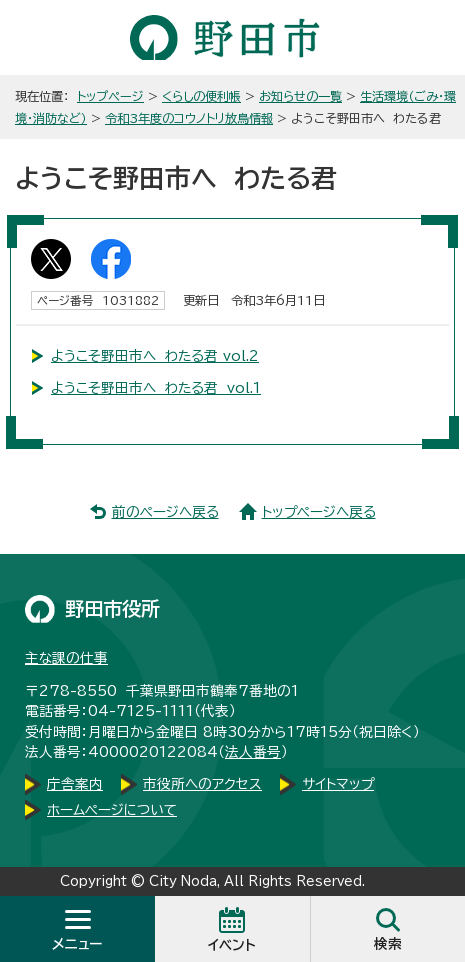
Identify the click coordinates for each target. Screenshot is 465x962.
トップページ (110, 96)
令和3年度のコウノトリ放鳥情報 (189, 118)
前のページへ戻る (165, 512)
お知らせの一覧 (300, 96)
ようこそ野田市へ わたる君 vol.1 (156, 388)
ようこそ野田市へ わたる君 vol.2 (155, 356)
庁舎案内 (75, 784)
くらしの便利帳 (201, 96)
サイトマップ (338, 784)
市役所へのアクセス (202, 784)
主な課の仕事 (66, 658)
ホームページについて (112, 810)
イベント (232, 945)
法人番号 (253, 752)
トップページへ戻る (319, 512)
